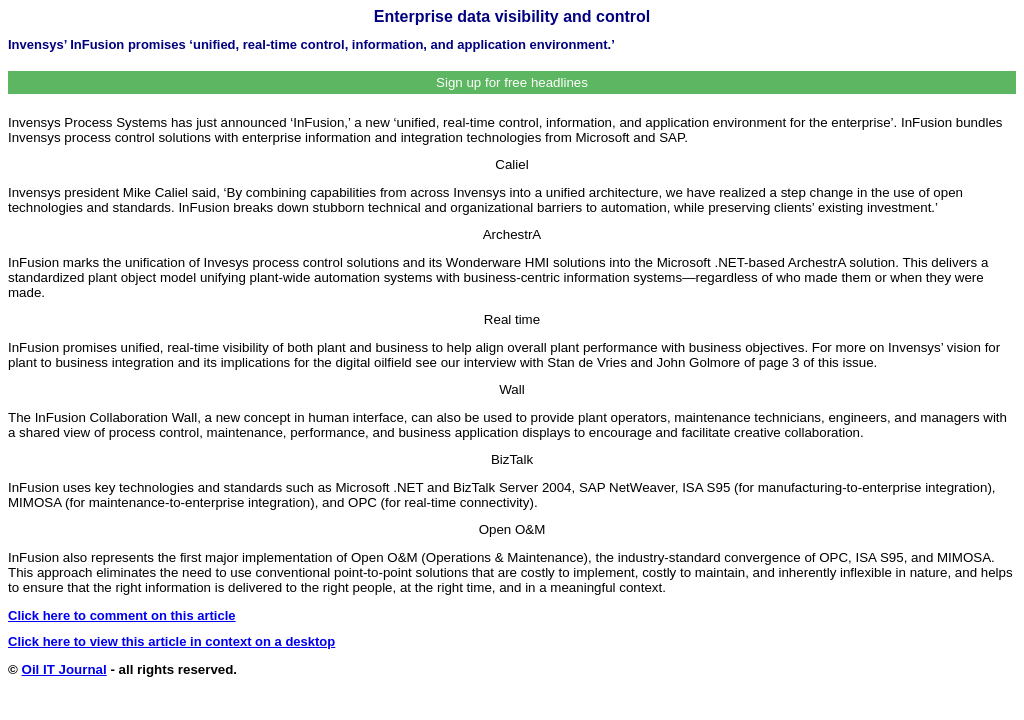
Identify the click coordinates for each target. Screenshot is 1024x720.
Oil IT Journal (64, 669)
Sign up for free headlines (512, 82)
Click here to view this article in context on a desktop (171, 641)
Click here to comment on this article (122, 615)
